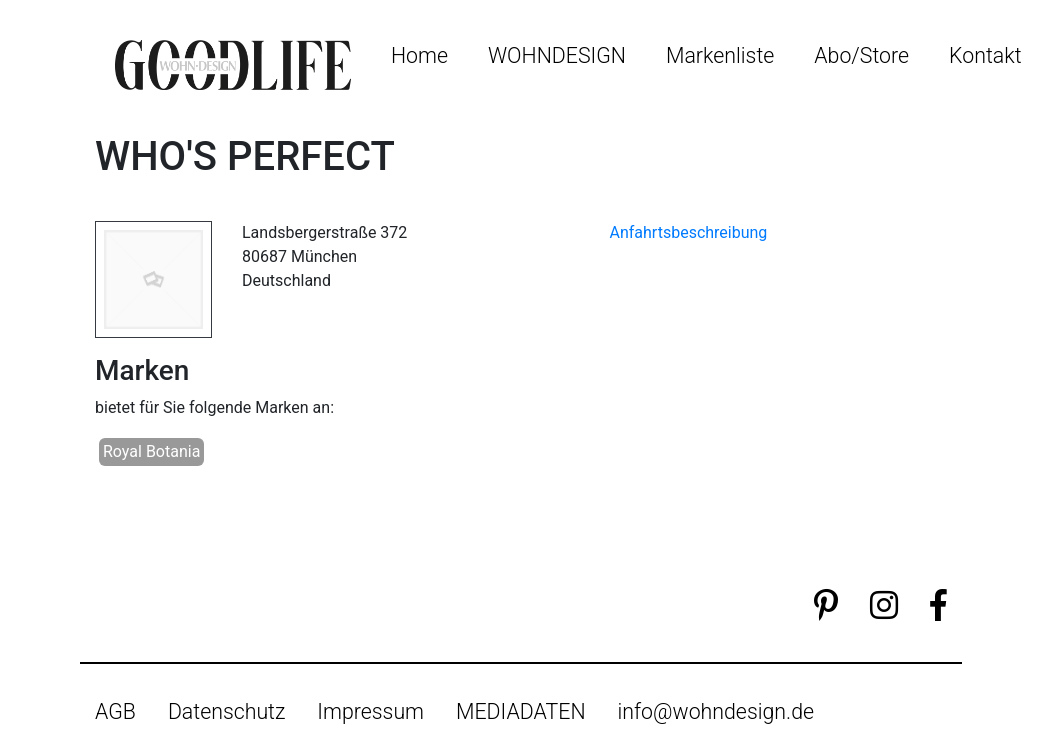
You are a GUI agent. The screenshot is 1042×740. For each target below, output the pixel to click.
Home (419, 55)
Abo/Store (861, 55)
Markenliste (720, 55)
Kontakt (985, 55)
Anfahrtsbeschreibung (689, 232)
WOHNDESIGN (557, 55)
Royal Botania (151, 451)
